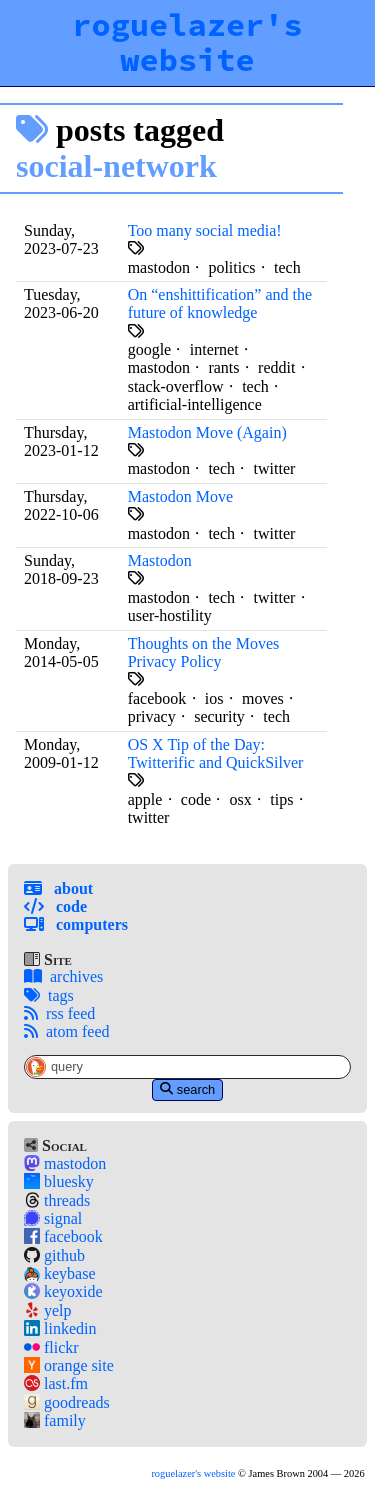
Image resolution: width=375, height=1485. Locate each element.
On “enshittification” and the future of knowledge (220, 303)
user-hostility (170, 615)
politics (231, 267)
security (219, 716)
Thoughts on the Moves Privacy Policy (204, 652)
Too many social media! (205, 230)
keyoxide (63, 1291)
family (55, 1420)
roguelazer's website (187, 42)
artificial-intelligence (195, 404)
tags (49, 995)
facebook (63, 1236)
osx (241, 799)
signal (53, 1218)
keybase (60, 1273)
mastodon (65, 1163)
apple (145, 799)
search (187, 1089)
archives (63, 976)
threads (57, 1200)
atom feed (67, 1031)
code (196, 799)
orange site (69, 1365)
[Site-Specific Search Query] (187, 1067)
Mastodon (160, 560)
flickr (51, 1347)
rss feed (59, 1013)
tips (281, 799)
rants (223, 367)
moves (263, 698)
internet (214, 349)
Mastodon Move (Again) (207, 432)
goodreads (67, 1402)
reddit (276, 367)
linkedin (60, 1328)
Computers (76, 924)
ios (214, 698)
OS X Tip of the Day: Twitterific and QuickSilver (216, 753)
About (58, 888)
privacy (152, 716)
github (54, 1255)
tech (287, 267)
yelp (48, 1310)
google (150, 349)
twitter (275, 468)
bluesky (59, 1181)
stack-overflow (176, 386)
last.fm (56, 1383)
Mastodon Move (180, 496)
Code (55, 906)
